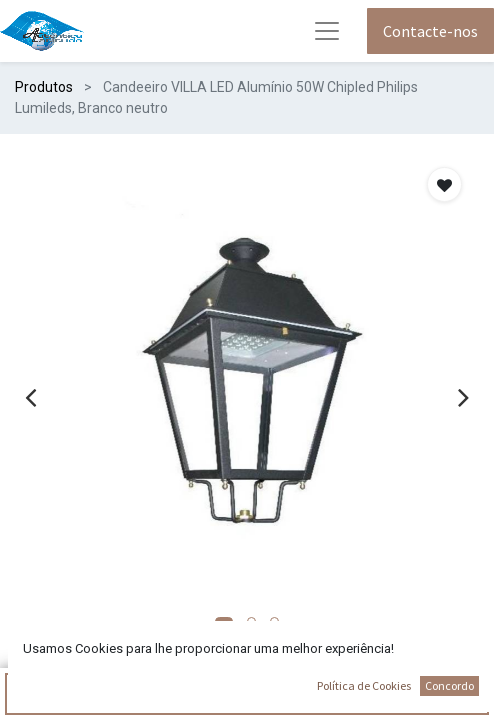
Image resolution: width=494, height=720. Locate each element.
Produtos (44, 87)
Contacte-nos (430, 31)
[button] (444, 184)
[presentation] (30, 397)
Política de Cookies (364, 685)
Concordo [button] (449, 685)
